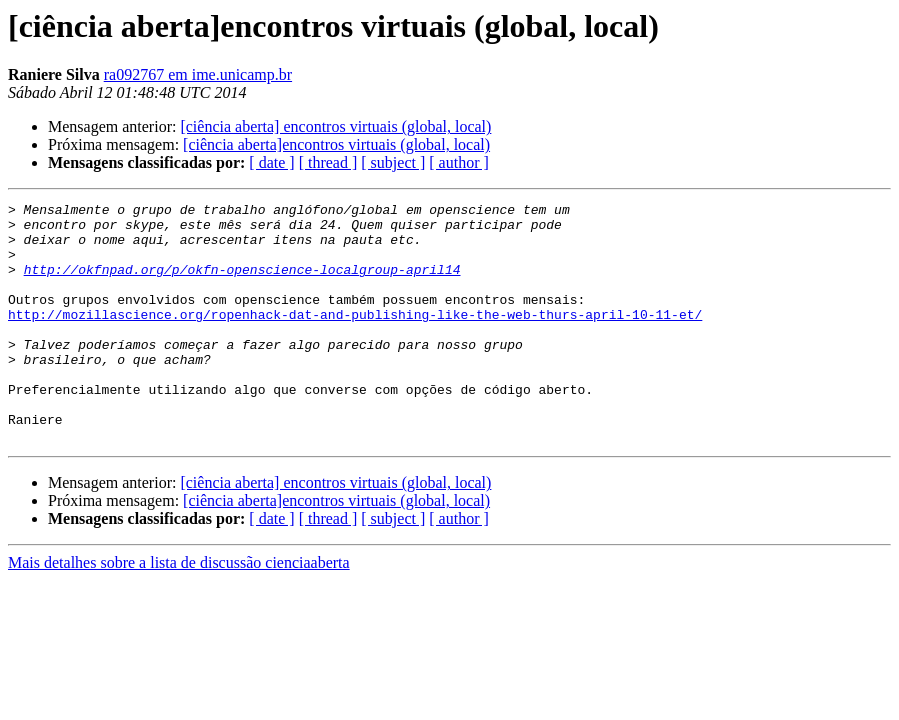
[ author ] (459, 162)
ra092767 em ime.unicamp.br (198, 74)
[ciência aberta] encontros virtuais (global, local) (335, 126)
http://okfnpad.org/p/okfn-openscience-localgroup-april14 (242, 284)
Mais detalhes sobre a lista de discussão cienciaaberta (179, 610)
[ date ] (271, 162)
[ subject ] (393, 162)
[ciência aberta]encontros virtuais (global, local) (336, 144)
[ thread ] (328, 162)
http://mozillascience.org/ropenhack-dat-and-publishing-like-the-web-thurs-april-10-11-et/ (355, 338)
